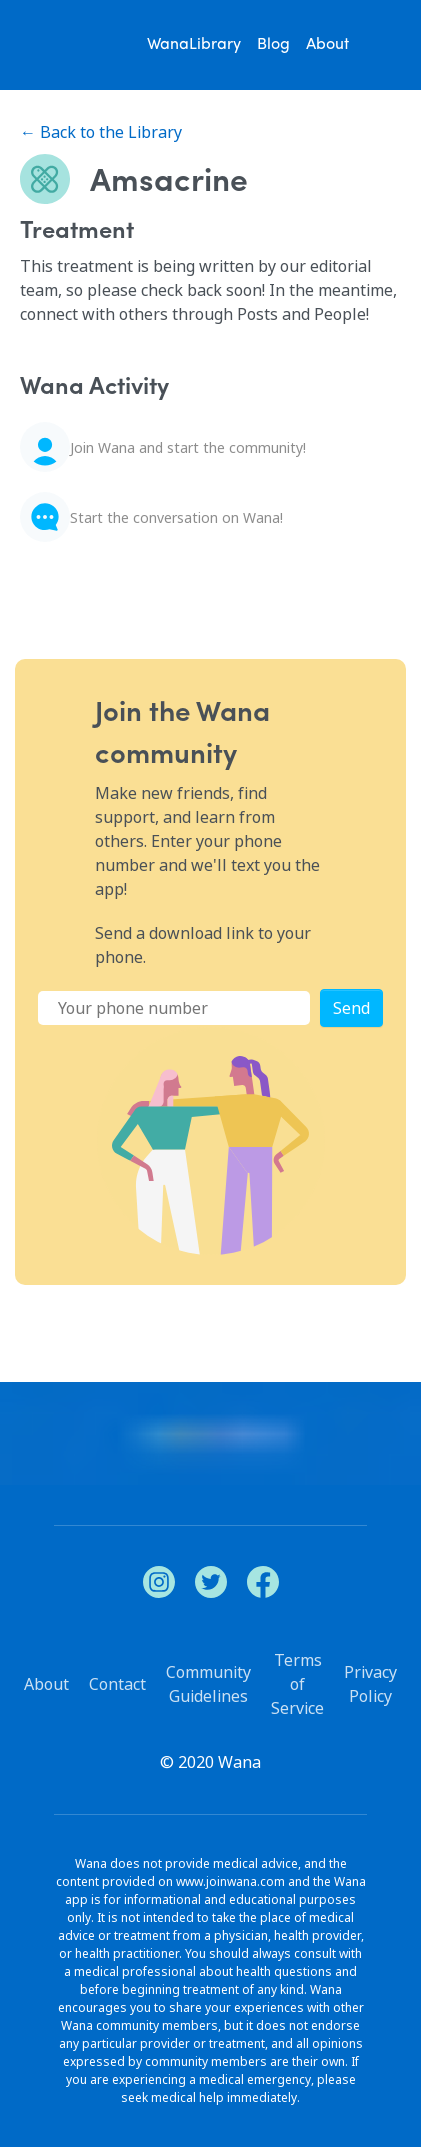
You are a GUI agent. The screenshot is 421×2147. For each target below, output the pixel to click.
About (327, 45)
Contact (117, 1684)
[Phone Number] (174, 1008)
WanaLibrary (194, 45)
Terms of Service (297, 1684)
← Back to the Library (101, 132)
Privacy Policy (370, 1684)
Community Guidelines (208, 1684)
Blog (273, 45)
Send (351, 1008)
